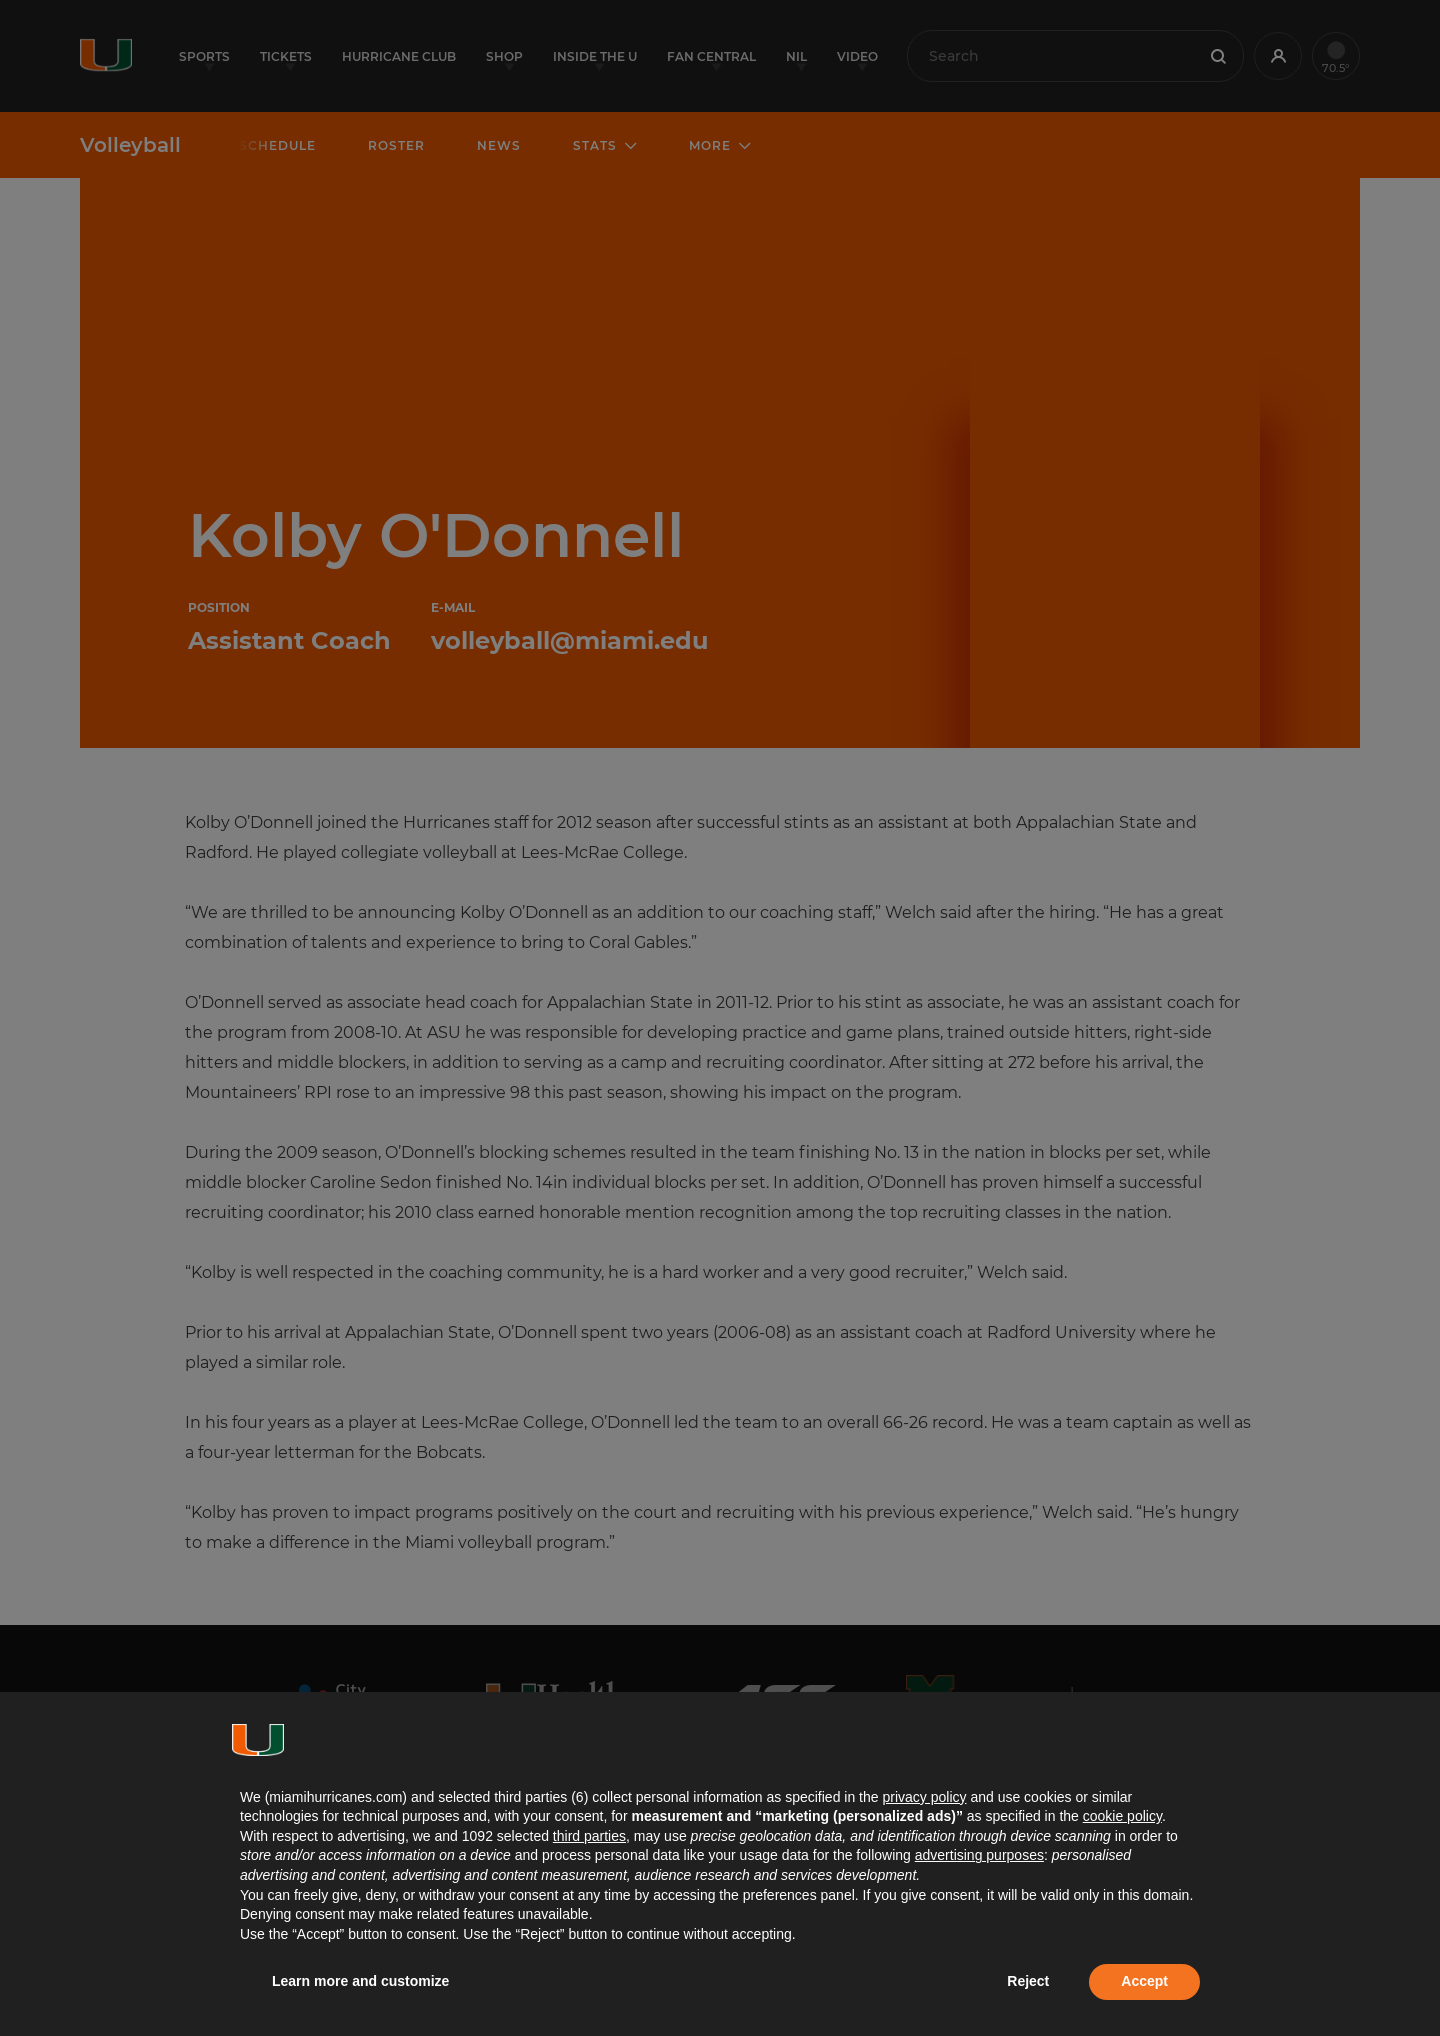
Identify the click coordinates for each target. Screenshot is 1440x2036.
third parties (589, 1836)
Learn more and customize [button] (360, 1981)
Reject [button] (1028, 1981)
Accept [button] (1144, 1981)
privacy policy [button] (924, 1797)
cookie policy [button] (1122, 1816)
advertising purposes (979, 1855)
